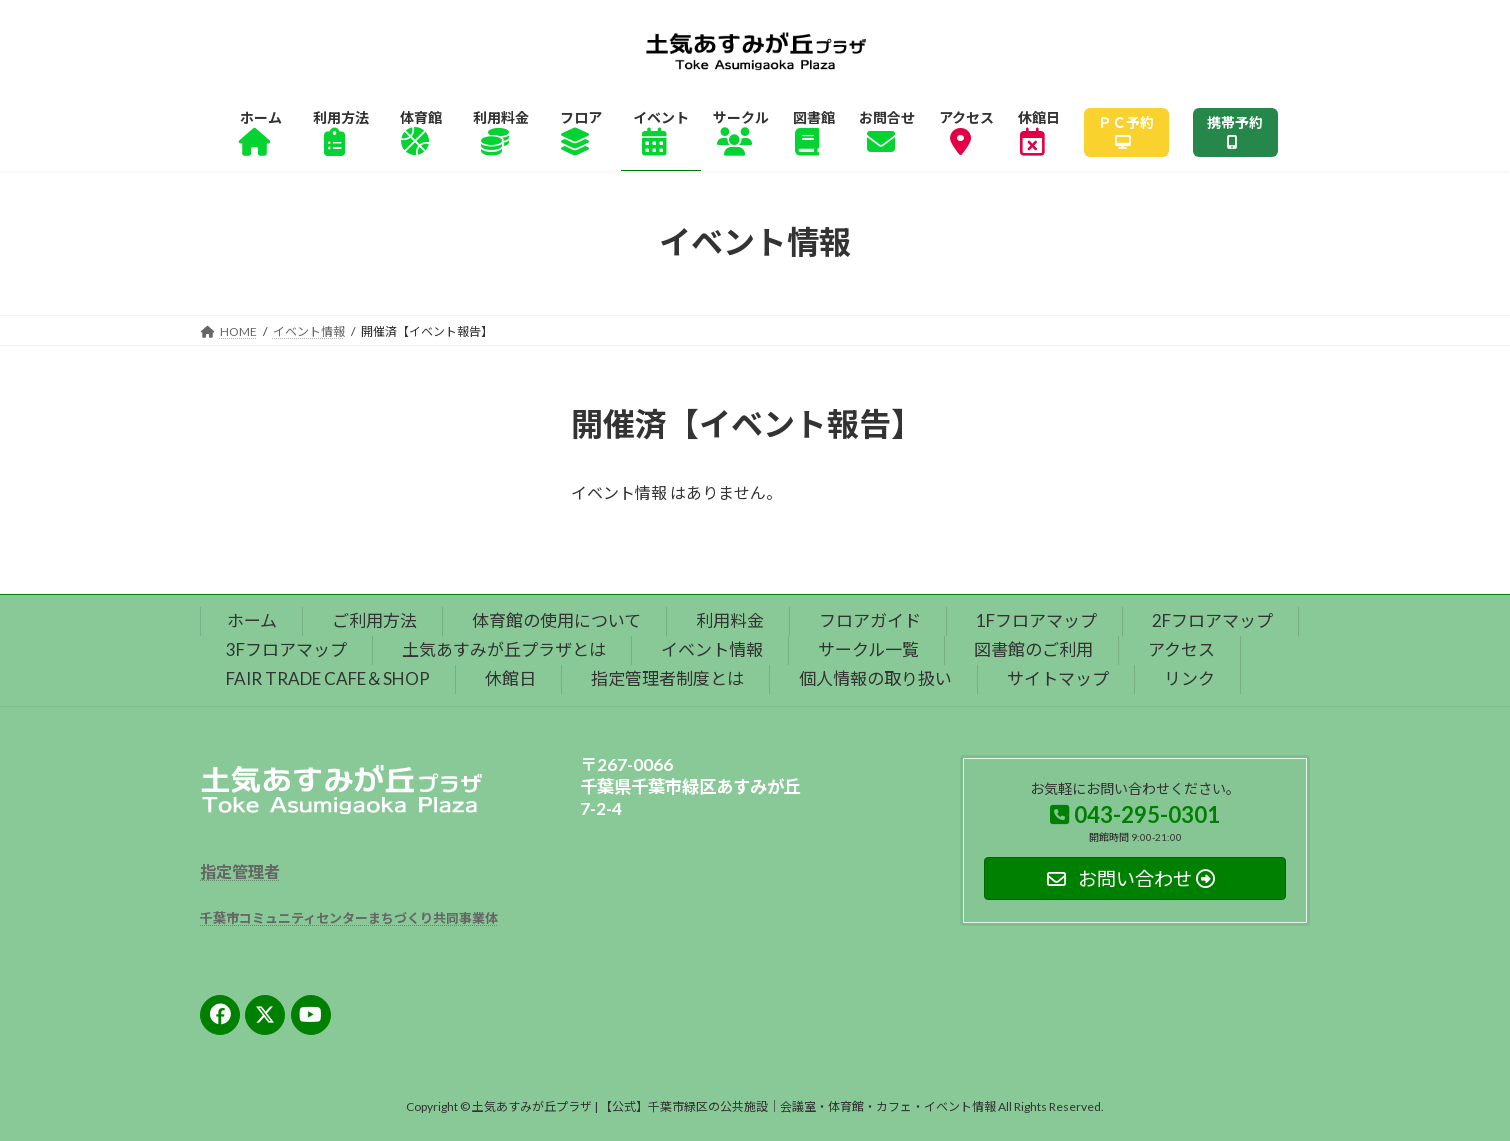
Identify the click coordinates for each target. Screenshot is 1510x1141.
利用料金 (730, 620)
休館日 (510, 678)
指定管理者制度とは (667, 678)
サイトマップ (1058, 678)
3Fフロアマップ (286, 649)
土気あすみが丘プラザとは (504, 649)
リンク (1189, 678)
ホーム (252, 620)
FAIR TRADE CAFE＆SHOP (328, 678)
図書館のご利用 (1033, 649)
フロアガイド (870, 620)
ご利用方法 (374, 620)
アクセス (1181, 649)
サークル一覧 (868, 649)
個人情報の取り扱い (875, 678)
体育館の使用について (556, 620)
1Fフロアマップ (1036, 620)
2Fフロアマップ (1212, 620)
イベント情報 (712, 649)
